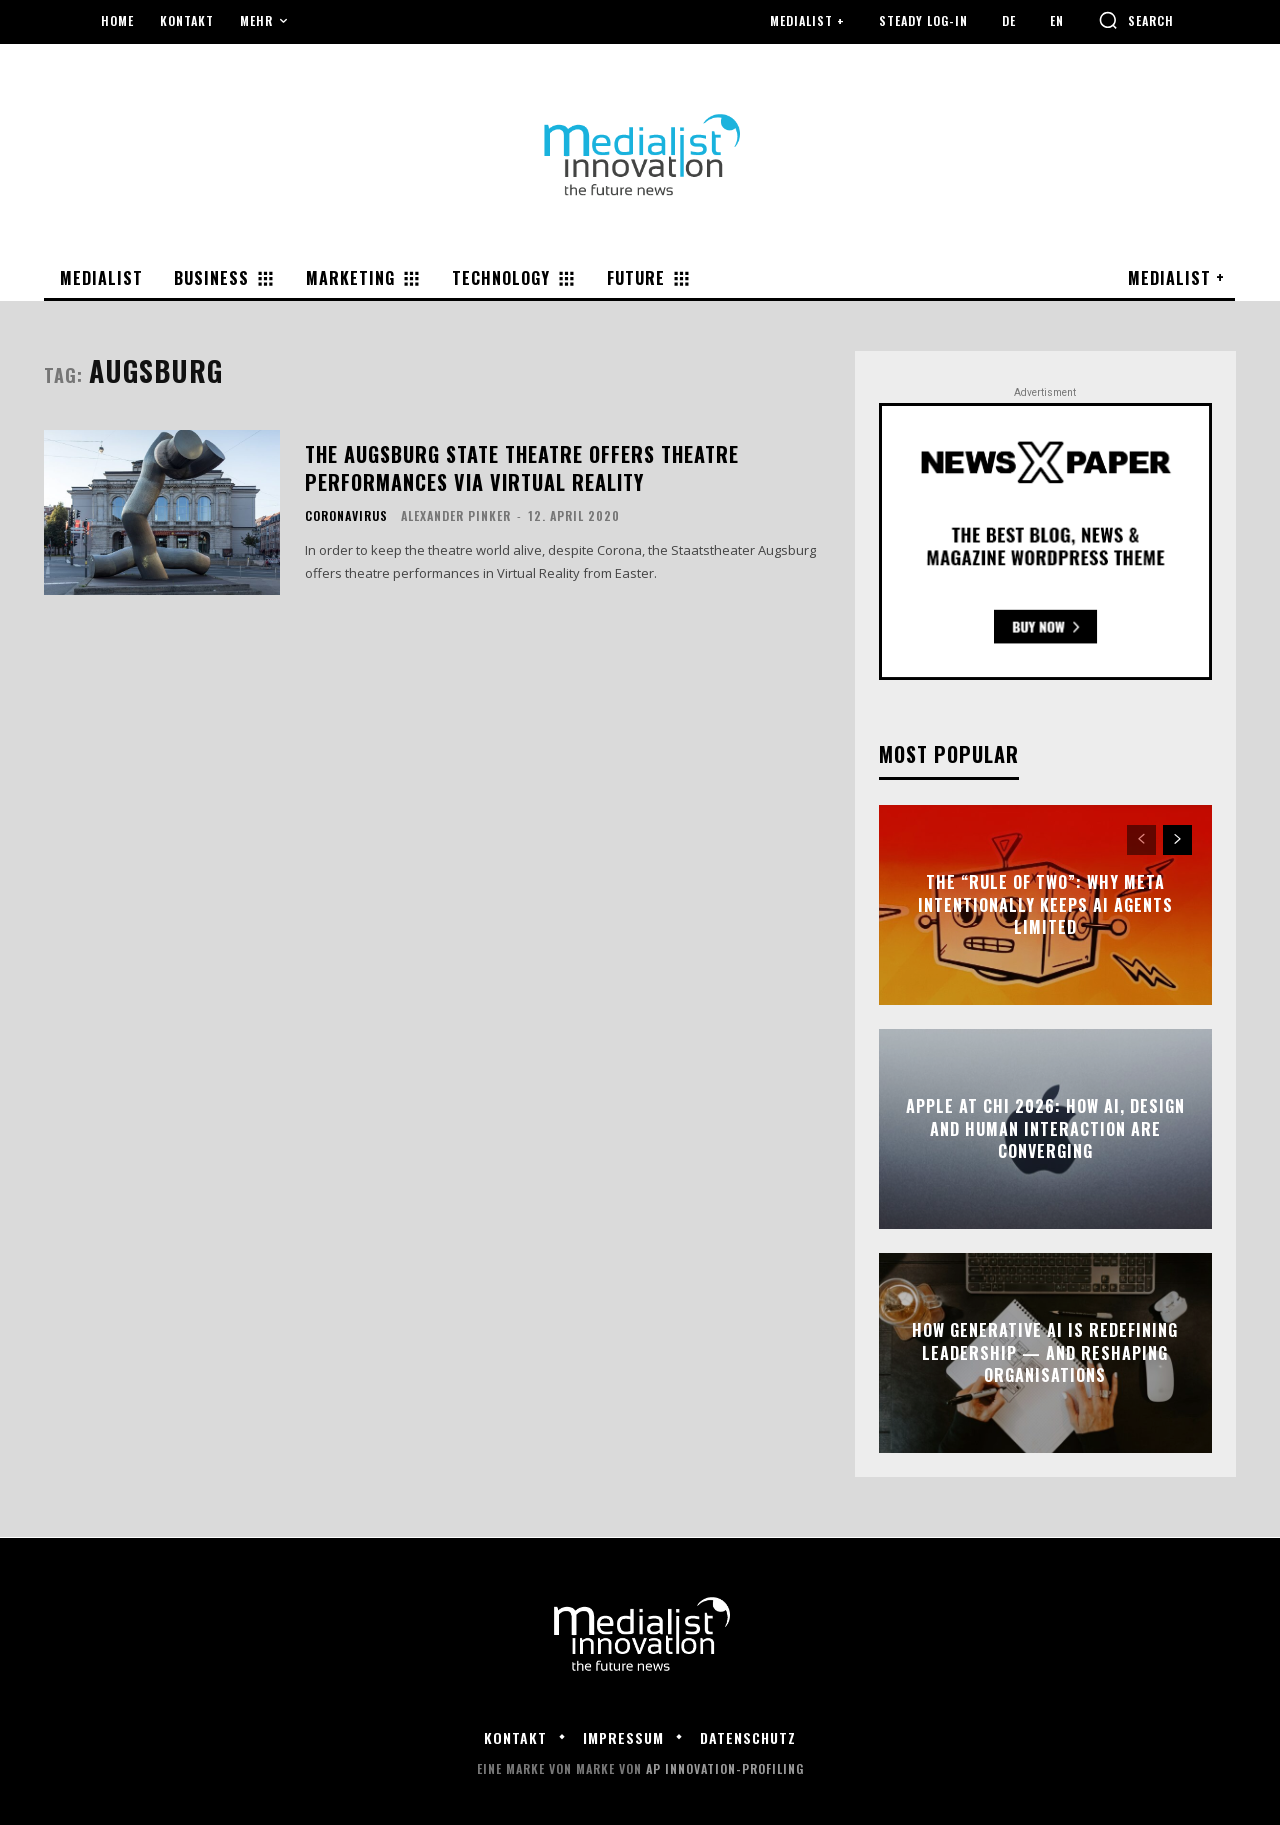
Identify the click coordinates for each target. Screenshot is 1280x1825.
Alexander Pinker (456, 515)
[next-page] (1177, 840)
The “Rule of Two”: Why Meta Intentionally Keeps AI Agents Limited (1045, 905)
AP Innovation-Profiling (725, 1768)
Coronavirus (346, 516)
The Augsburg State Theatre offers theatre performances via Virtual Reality (522, 468)
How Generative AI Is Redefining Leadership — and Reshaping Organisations (1045, 1353)
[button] (1136, 20)
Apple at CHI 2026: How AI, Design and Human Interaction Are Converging (1045, 1129)
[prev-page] (1141, 840)
